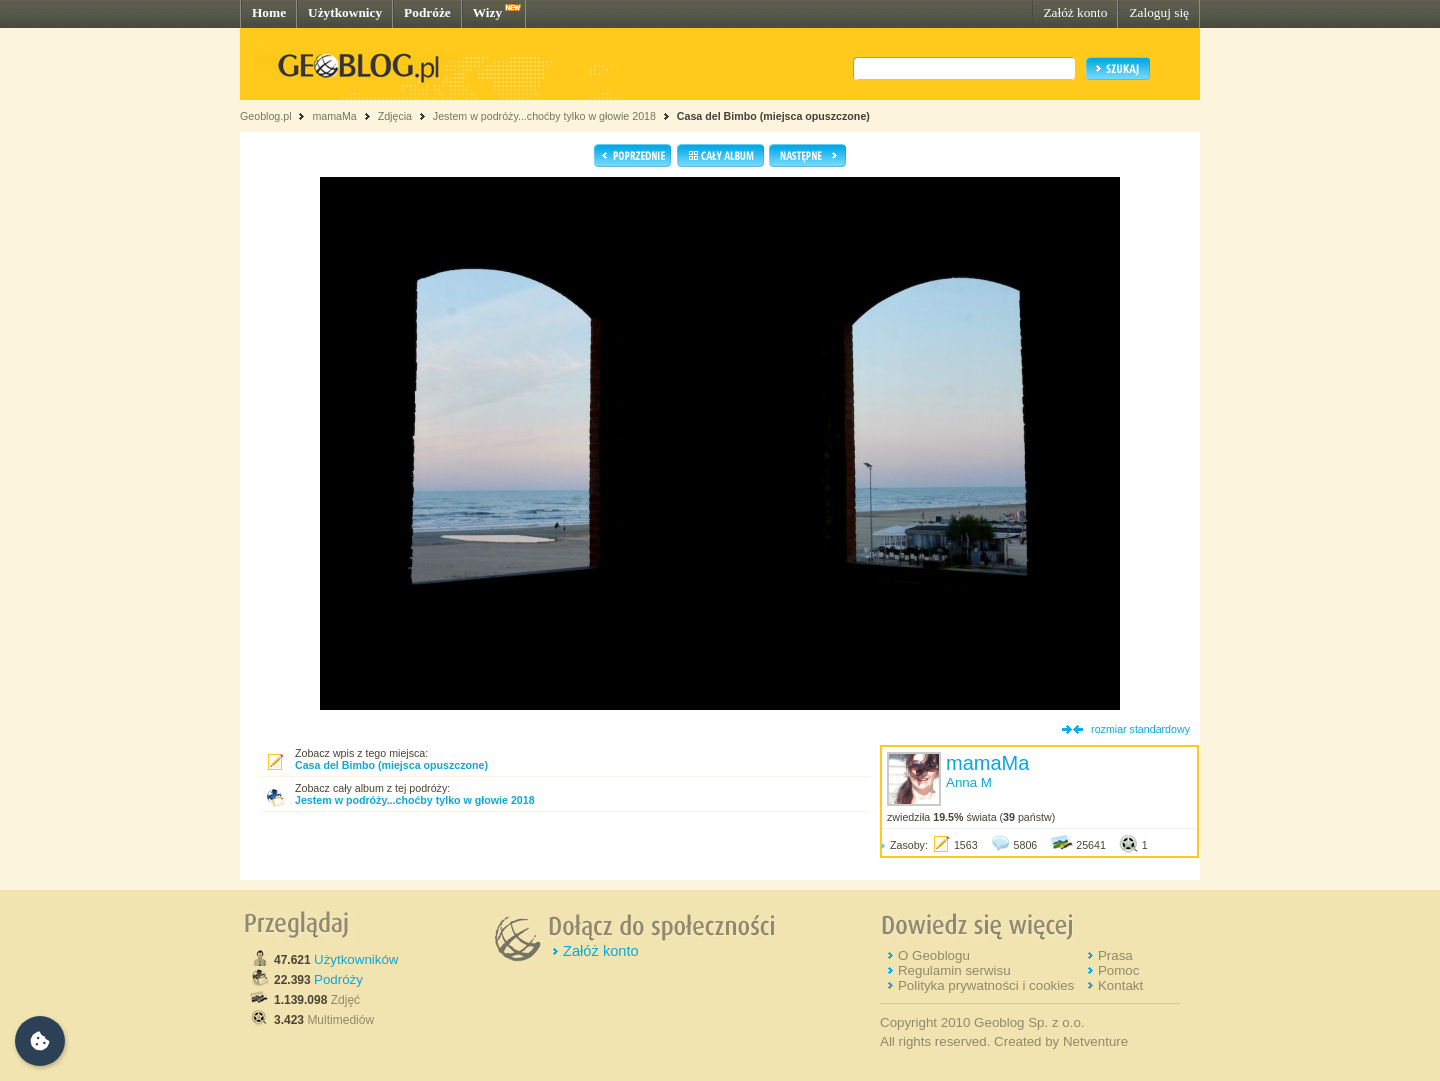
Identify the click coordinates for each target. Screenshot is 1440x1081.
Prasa (1115, 955)
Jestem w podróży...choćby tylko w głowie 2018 (544, 116)
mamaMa (334, 116)
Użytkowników (356, 959)
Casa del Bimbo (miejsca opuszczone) (773, 116)
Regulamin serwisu (954, 970)
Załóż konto (1075, 12)
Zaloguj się (1159, 12)
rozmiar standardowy (1140, 729)
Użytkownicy (345, 12)
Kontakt (1120, 985)
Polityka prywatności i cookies (986, 985)
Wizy (487, 12)
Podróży (338, 979)
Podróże (427, 12)
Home (269, 12)
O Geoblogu (934, 955)
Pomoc (1118, 970)
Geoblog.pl (266, 116)
